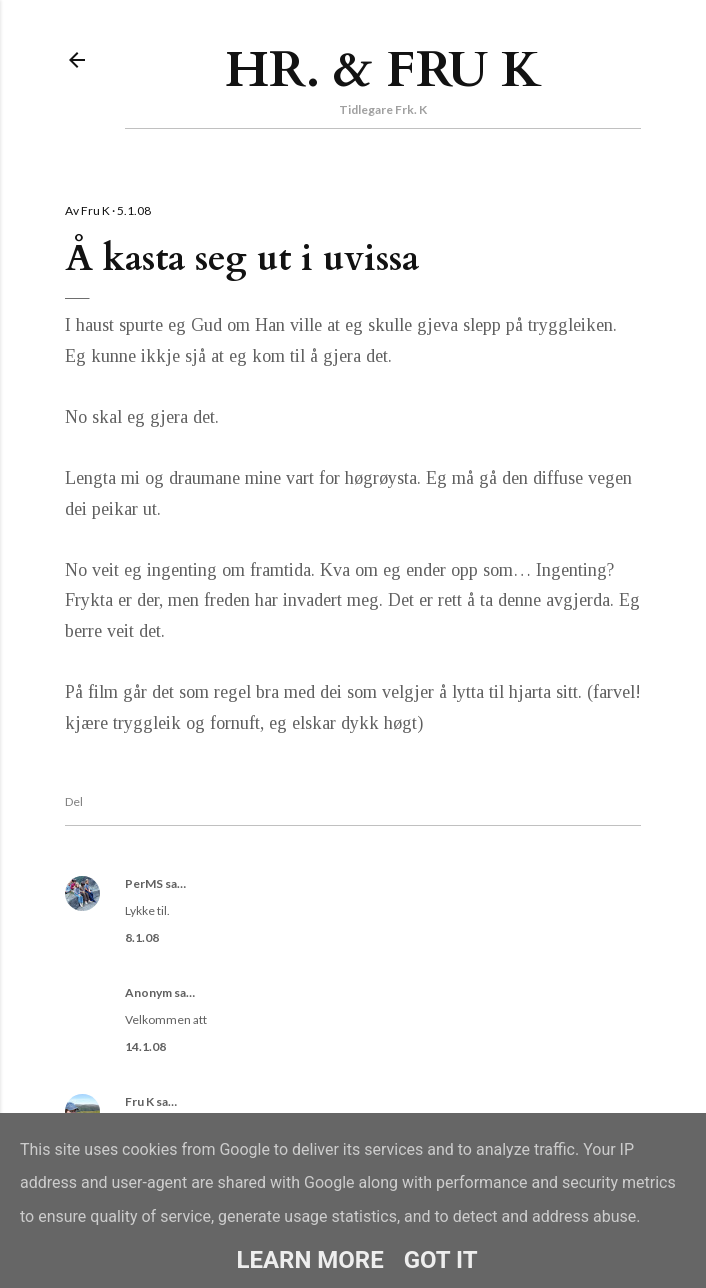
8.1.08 (142, 937)
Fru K (139, 1101)
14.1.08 (145, 1046)
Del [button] (74, 801)
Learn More (309, 1260)
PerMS (144, 883)
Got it (441, 1260)
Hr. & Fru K (383, 70)
